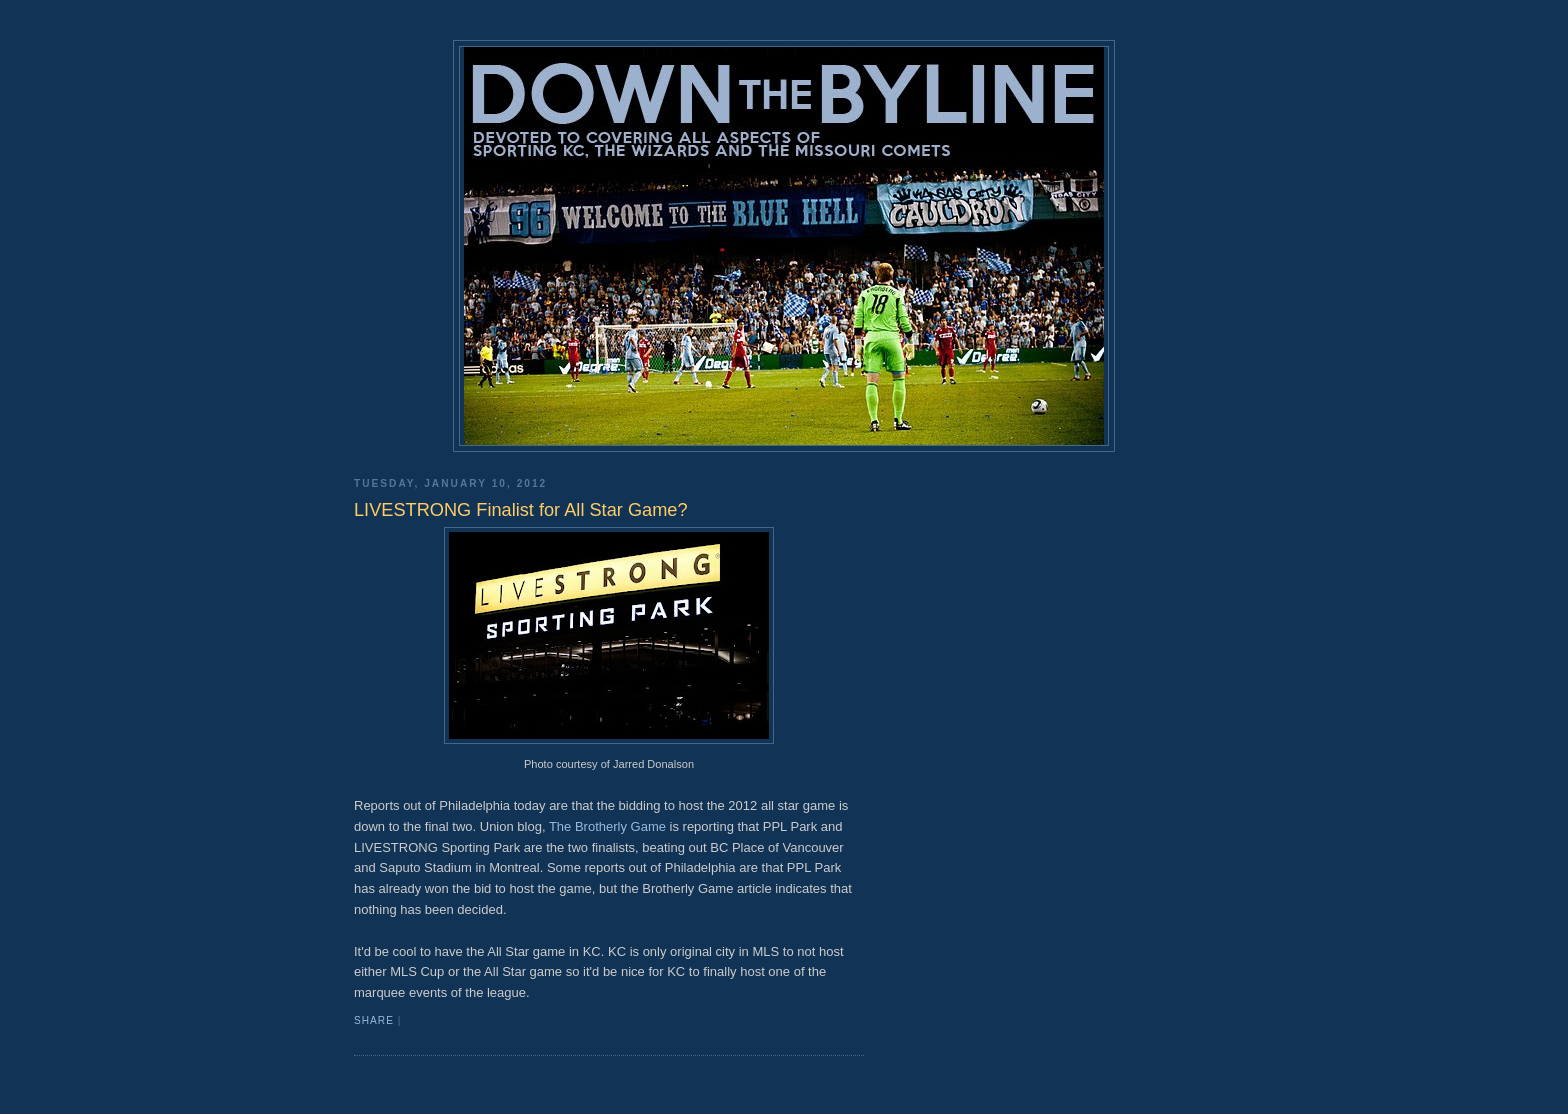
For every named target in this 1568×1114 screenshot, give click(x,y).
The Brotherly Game (607, 826)
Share (374, 1020)
